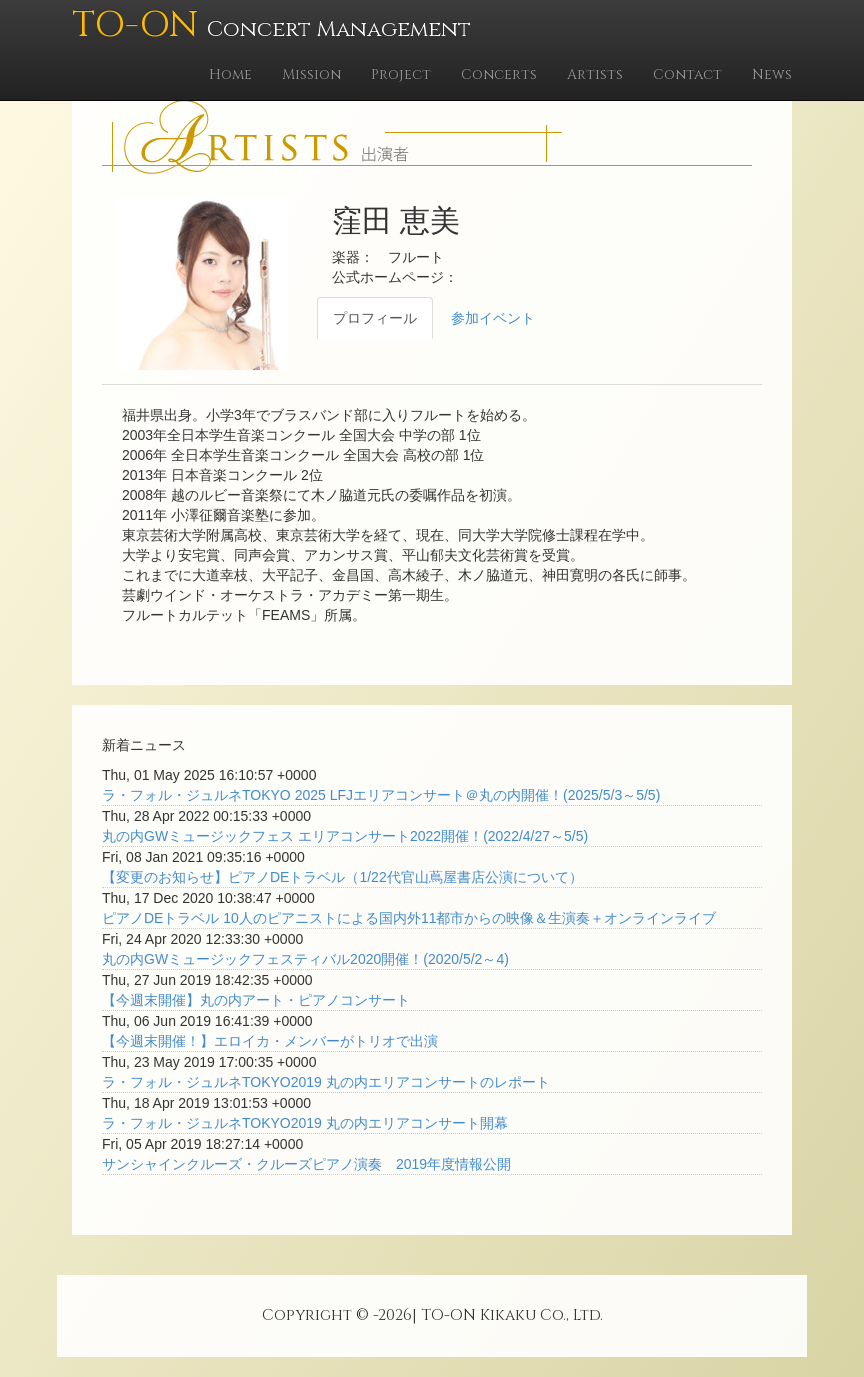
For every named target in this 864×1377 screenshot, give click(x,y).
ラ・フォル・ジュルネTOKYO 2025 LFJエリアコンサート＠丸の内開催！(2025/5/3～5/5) (381, 795)
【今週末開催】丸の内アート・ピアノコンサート (256, 1000)
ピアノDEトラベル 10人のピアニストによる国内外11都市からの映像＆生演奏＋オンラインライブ (409, 918)
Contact (687, 74)
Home (230, 74)
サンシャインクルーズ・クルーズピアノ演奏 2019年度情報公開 (306, 1164)
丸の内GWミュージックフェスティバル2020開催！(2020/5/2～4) (305, 959)
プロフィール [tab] (375, 318)
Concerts (499, 74)
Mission (311, 74)
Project (401, 74)
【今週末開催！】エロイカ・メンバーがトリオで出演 (270, 1041)
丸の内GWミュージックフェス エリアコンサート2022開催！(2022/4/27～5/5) (345, 836)
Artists (595, 74)
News (772, 74)
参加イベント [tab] (493, 318)
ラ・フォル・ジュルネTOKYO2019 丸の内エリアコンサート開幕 (305, 1123)
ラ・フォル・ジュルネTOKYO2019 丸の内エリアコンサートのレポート (326, 1082)
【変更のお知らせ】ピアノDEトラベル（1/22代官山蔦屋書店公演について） (342, 877)
